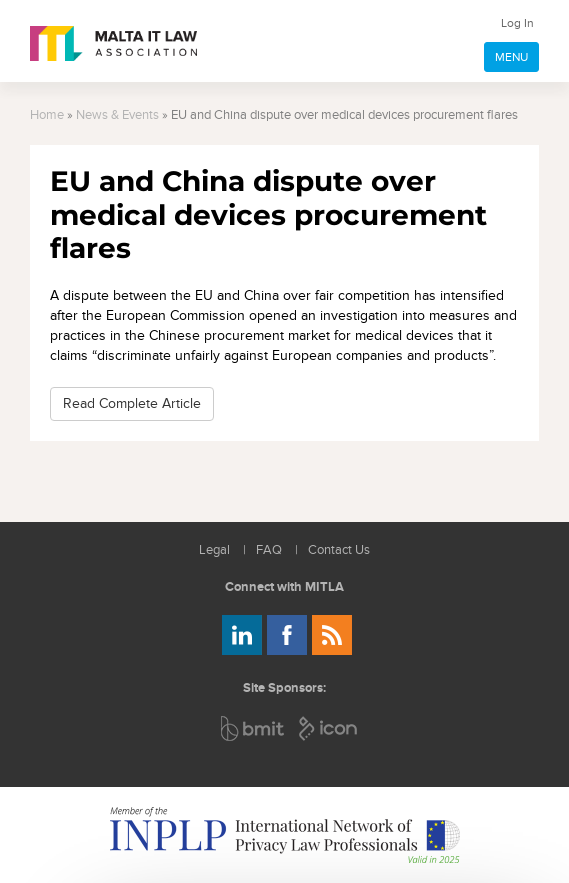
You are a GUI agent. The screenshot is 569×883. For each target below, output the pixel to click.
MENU (511, 57)
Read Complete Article (132, 403)
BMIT (253, 728)
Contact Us (339, 550)
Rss (332, 635)
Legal (214, 550)
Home (47, 115)
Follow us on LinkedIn (242, 635)
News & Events (117, 115)
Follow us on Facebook (287, 635)
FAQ (269, 550)
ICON (329, 728)
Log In (517, 23)
